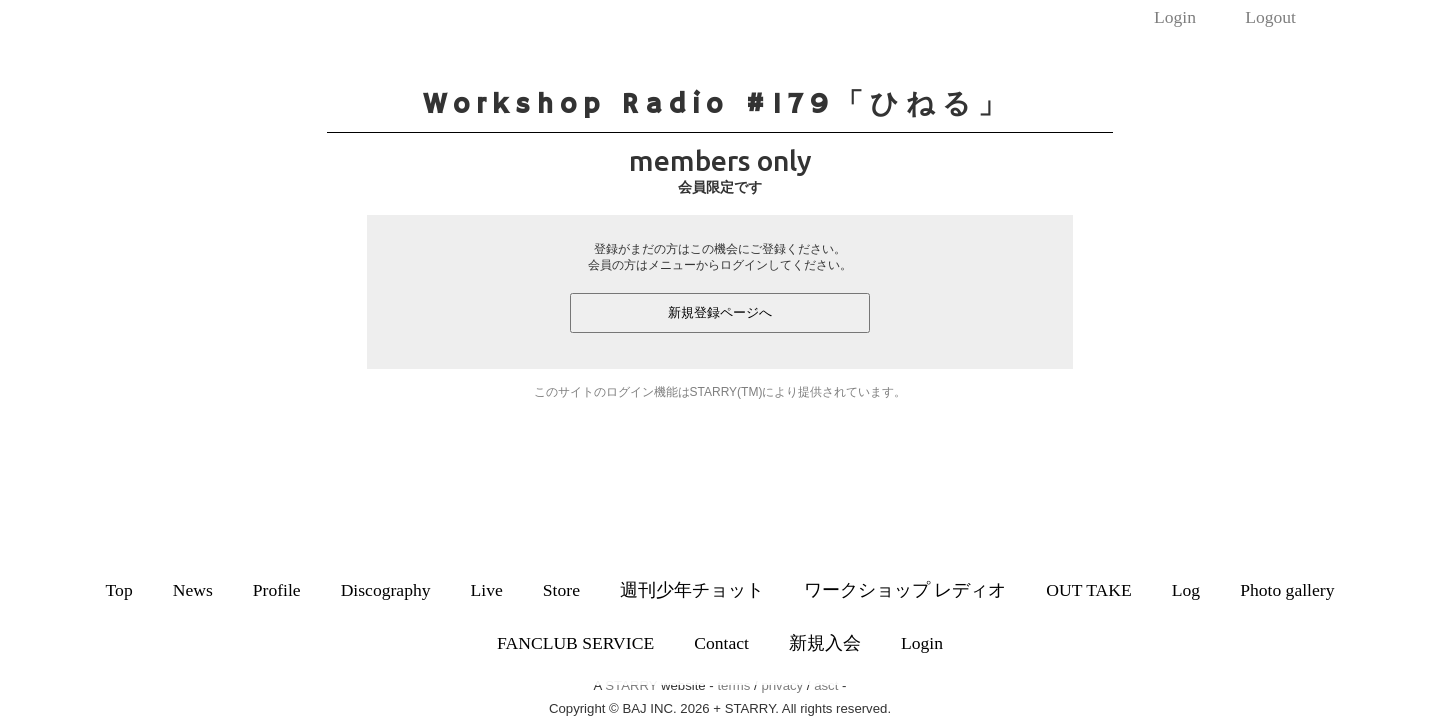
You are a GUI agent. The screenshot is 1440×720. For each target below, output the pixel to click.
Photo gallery (1287, 590)
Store (561, 590)
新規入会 (825, 643)
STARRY (631, 685)
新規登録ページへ (720, 312)
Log (1186, 590)
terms (733, 685)
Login (1175, 17)
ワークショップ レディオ (905, 590)
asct (826, 685)
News (193, 590)
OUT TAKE (1088, 590)
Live (487, 590)
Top (119, 590)
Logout (1270, 17)
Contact (721, 643)
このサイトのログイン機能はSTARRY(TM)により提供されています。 (720, 392)
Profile (277, 590)
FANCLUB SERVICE (575, 643)
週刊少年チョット (692, 590)
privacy (782, 685)
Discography (386, 590)
